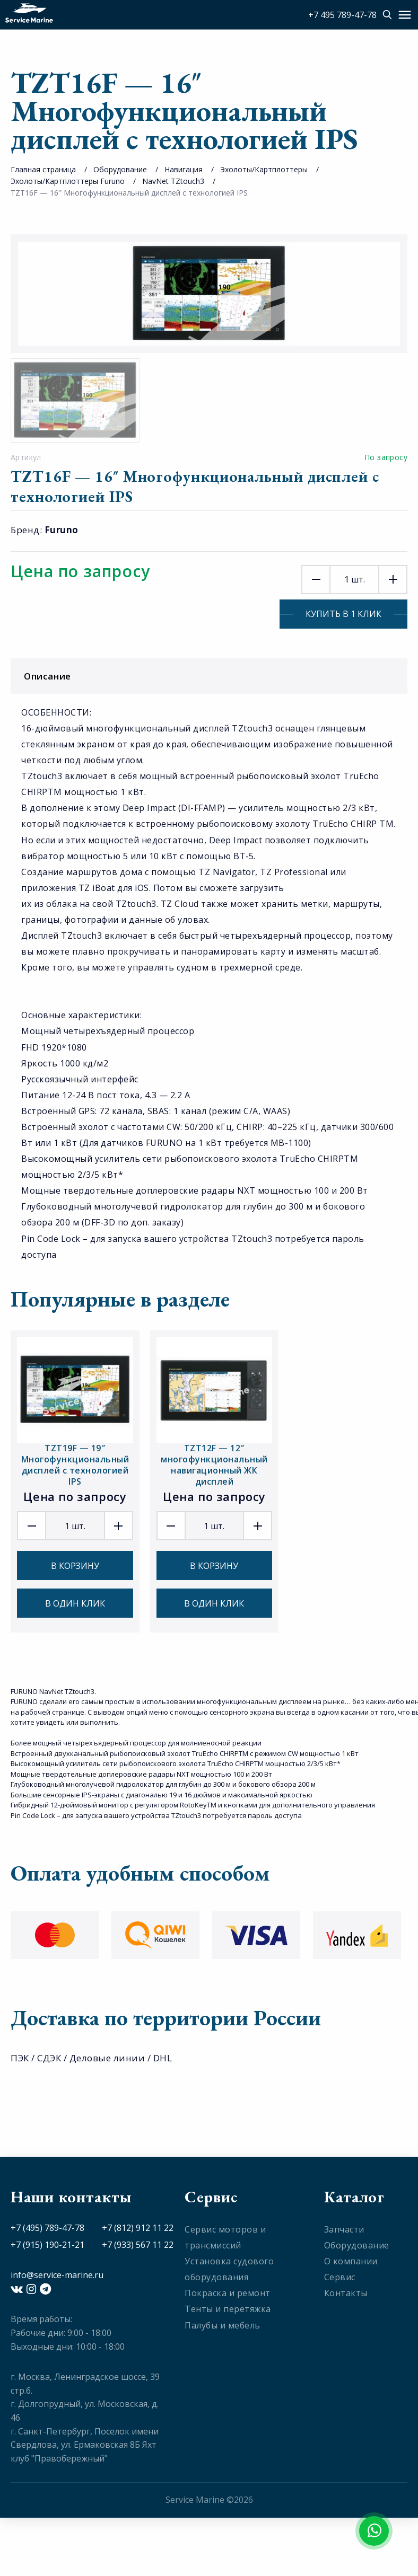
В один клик (75, 1603)
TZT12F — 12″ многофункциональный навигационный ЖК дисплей (214, 1464)
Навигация (183, 169)
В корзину (75, 1566)
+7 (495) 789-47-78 (47, 2228)
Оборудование (120, 169)
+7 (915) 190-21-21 (47, 2245)
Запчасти (344, 2229)
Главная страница (43, 169)
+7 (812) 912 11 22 (137, 2228)
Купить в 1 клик (343, 614)
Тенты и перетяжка (228, 2309)
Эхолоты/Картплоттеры (264, 169)
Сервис (339, 2277)
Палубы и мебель (222, 2325)
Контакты (346, 2293)
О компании (351, 2261)
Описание (211, 676)
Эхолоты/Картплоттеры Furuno (68, 181)
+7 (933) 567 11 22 (137, 2245)
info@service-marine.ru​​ (57, 2275)
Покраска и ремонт (228, 2293)
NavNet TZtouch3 (173, 181)
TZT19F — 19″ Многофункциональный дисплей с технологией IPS (75, 1464)
